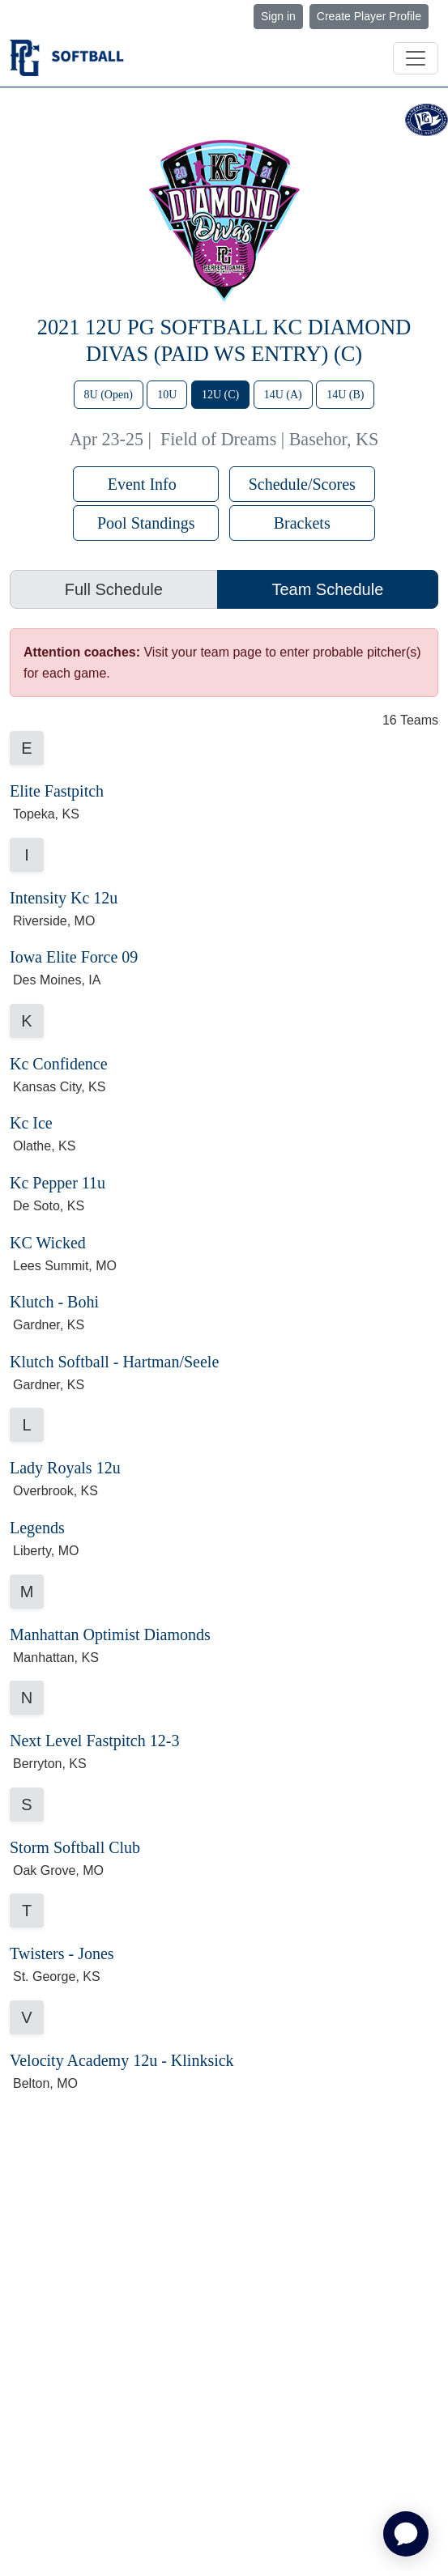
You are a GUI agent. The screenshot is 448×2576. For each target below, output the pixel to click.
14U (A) (283, 395)
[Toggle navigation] (415, 58)
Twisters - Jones (62, 1953)
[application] (406, 2534)
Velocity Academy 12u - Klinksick (122, 2060)
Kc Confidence (59, 1064)
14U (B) (345, 395)
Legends (37, 1528)
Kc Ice (31, 1123)
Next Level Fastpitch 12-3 (94, 1740)
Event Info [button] (146, 484)
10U (167, 395)
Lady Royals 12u (65, 1468)
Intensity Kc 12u (63, 898)
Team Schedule (327, 589)
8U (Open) (108, 395)
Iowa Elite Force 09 (74, 957)
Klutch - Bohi (54, 1302)
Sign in (278, 16)
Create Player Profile (369, 16)
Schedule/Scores (302, 484)
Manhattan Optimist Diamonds (110, 1634)
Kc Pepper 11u (57, 1183)
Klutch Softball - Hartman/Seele (114, 1362)
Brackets (302, 523)
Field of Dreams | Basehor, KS (269, 439)
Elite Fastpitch (57, 791)
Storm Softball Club (75, 1847)
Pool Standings (146, 523)
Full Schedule (114, 589)
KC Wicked (48, 1243)
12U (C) (220, 395)
